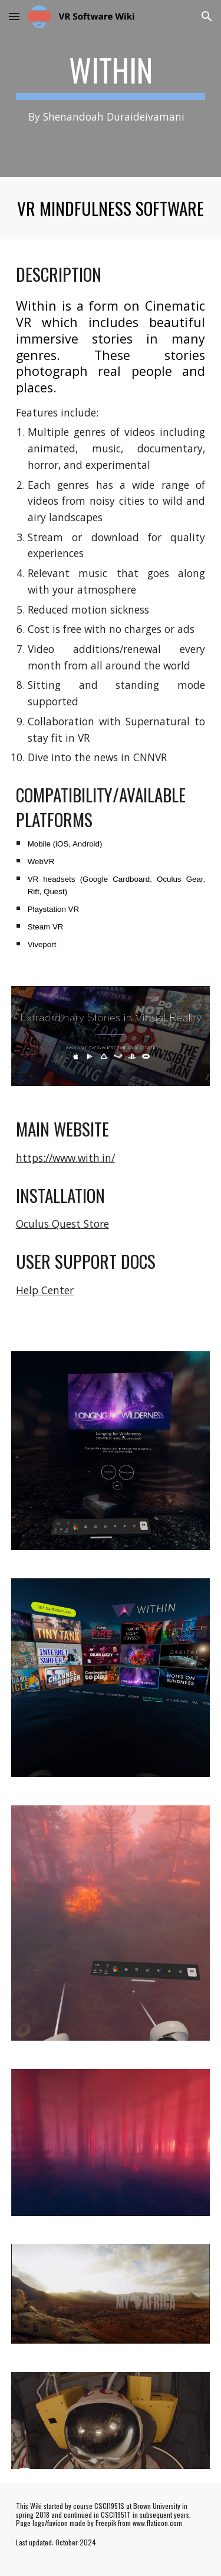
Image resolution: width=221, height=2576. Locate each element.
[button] (14, 16)
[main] (110, 88)
